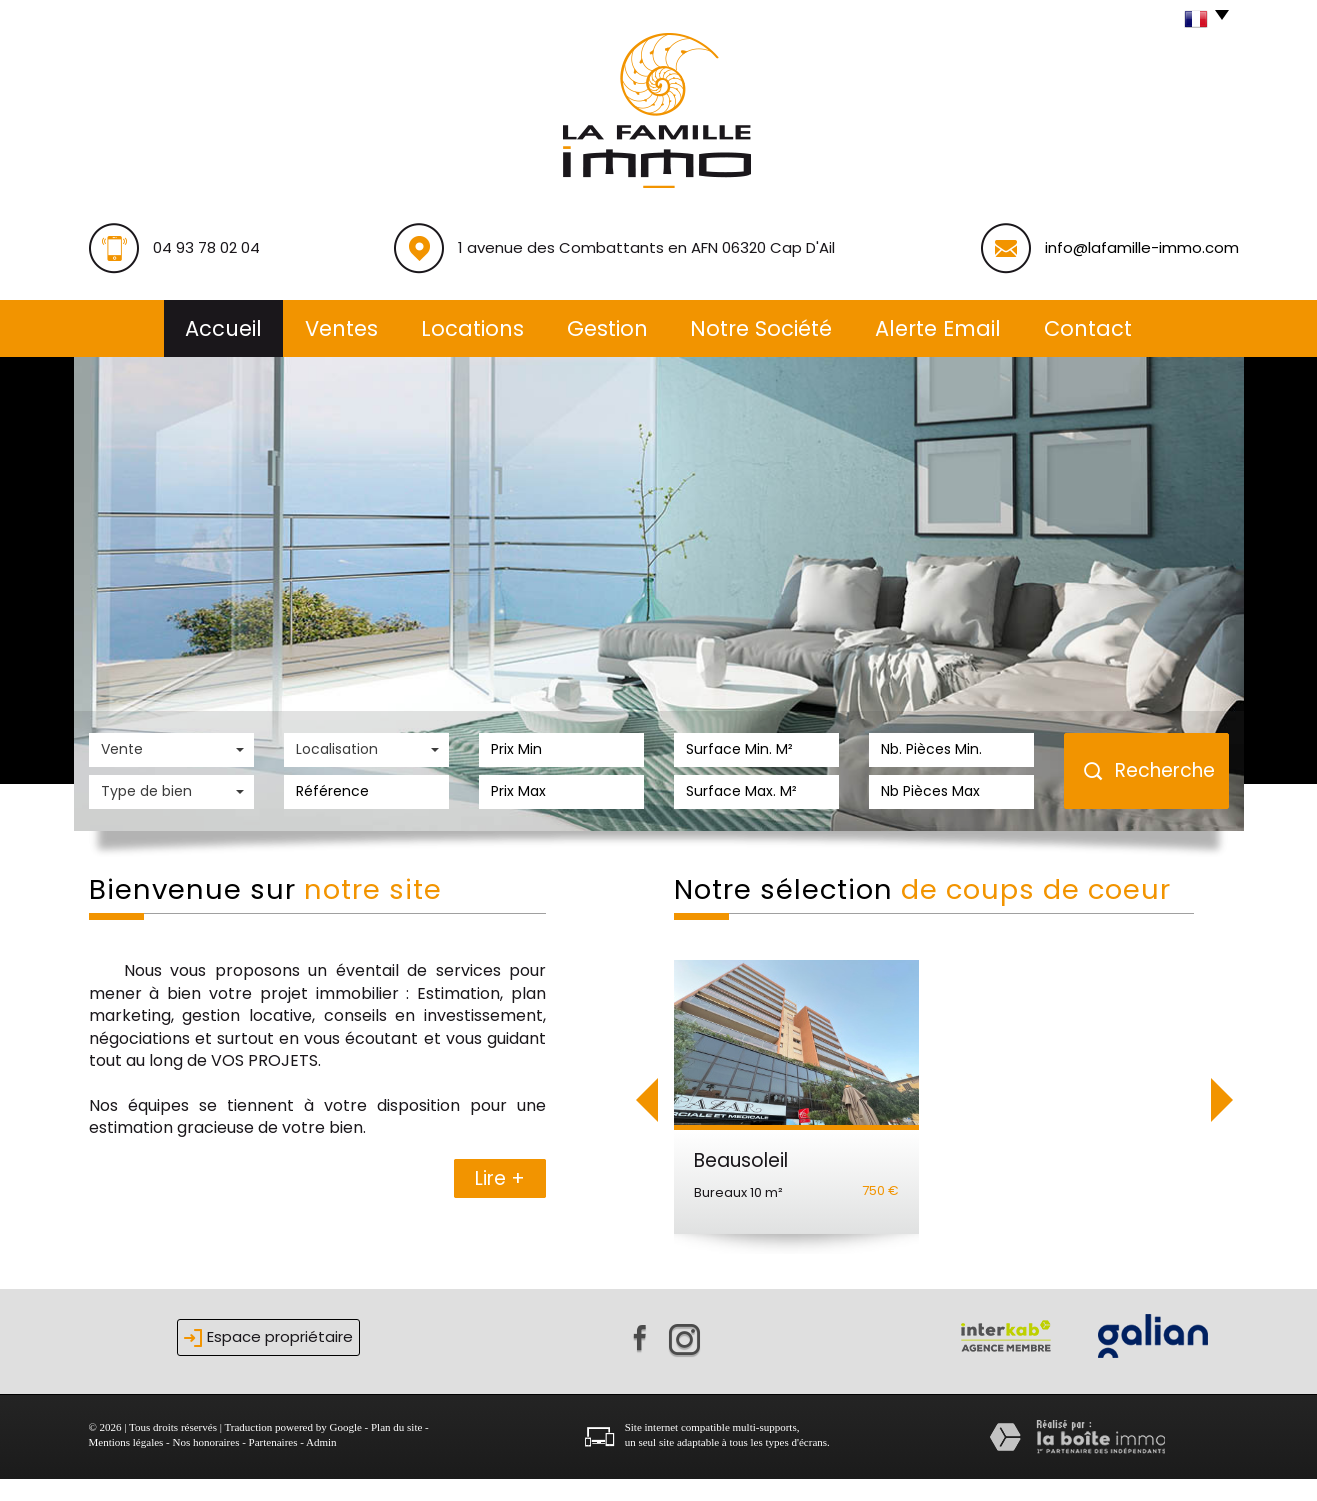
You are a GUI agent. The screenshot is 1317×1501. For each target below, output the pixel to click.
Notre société (761, 328)
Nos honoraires (206, 1465)
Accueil (223, 328)
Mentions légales (126, 1465)
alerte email (938, 328)
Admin (321, 1465)
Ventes (341, 328)
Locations (472, 328)
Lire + (500, 1178)
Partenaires (273, 1465)
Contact (1088, 328)
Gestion (607, 328)
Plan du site (396, 1449)
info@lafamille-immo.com (1142, 247)
